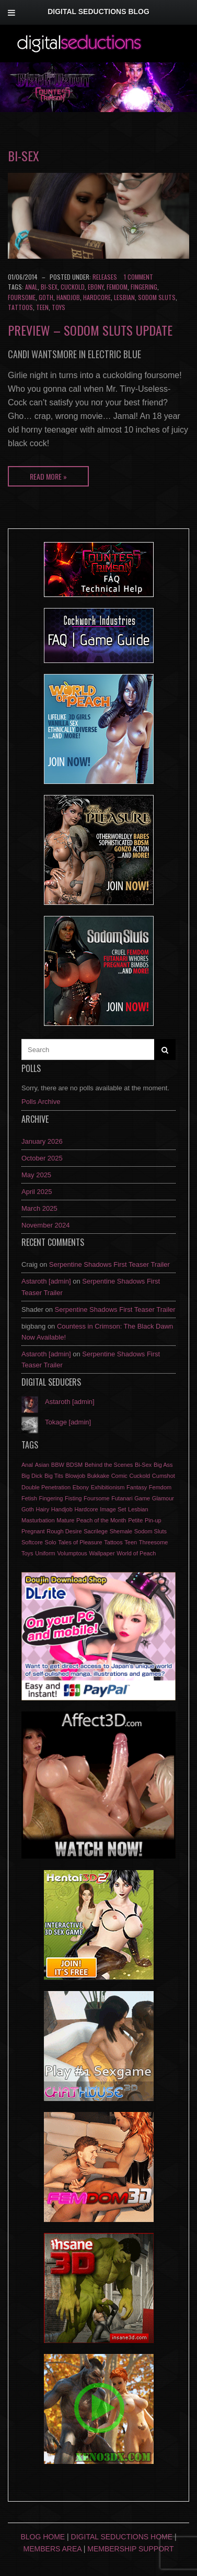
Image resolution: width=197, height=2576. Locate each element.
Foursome (22, 297)
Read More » (48, 476)
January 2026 (42, 1141)
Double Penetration (46, 1487)
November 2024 (45, 1225)
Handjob (68, 297)
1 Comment (138, 276)
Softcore (32, 1542)
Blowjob (75, 1476)
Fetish (29, 1498)
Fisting (73, 1498)
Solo (50, 1542)
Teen (42, 307)
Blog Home (42, 2537)
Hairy (42, 1509)
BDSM (74, 1465)
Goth (46, 297)
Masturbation (38, 1520)
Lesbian (124, 297)
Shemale (121, 1531)
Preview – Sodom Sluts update (90, 329)
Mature (65, 1520)
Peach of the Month (101, 1520)
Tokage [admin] (68, 1422)
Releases (104, 276)
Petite (135, 1520)
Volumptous (72, 1553)
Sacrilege (96, 1531)
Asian (42, 1465)
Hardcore (97, 297)
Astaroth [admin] (46, 1281)
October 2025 (42, 1158)
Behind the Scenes (109, 1465)
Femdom (117, 286)
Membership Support (130, 2549)
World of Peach (136, 1553)
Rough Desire (64, 1531)
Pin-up (153, 1520)
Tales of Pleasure (80, 1542)
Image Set (113, 1509)
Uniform (45, 1553)
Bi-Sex (49, 286)
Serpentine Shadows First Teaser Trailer (109, 1264)
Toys (58, 307)
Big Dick (31, 1476)
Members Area (53, 2549)
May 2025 (36, 1175)
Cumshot (163, 1476)
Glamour (163, 1498)
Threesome (153, 1542)
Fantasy (136, 1487)
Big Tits (53, 1476)
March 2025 (39, 1208)
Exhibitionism (108, 1487)
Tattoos (20, 307)
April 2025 (36, 1192)
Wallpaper (102, 1553)
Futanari (121, 1498)
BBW (57, 1465)
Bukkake (98, 1476)
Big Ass (163, 1465)
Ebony (95, 286)
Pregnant (33, 1531)
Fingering (144, 286)
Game (142, 1498)
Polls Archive (40, 1101)
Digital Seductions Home (121, 2537)
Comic (119, 1476)
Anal (31, 286)
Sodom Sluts (157, 297)
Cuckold (73, 286)
